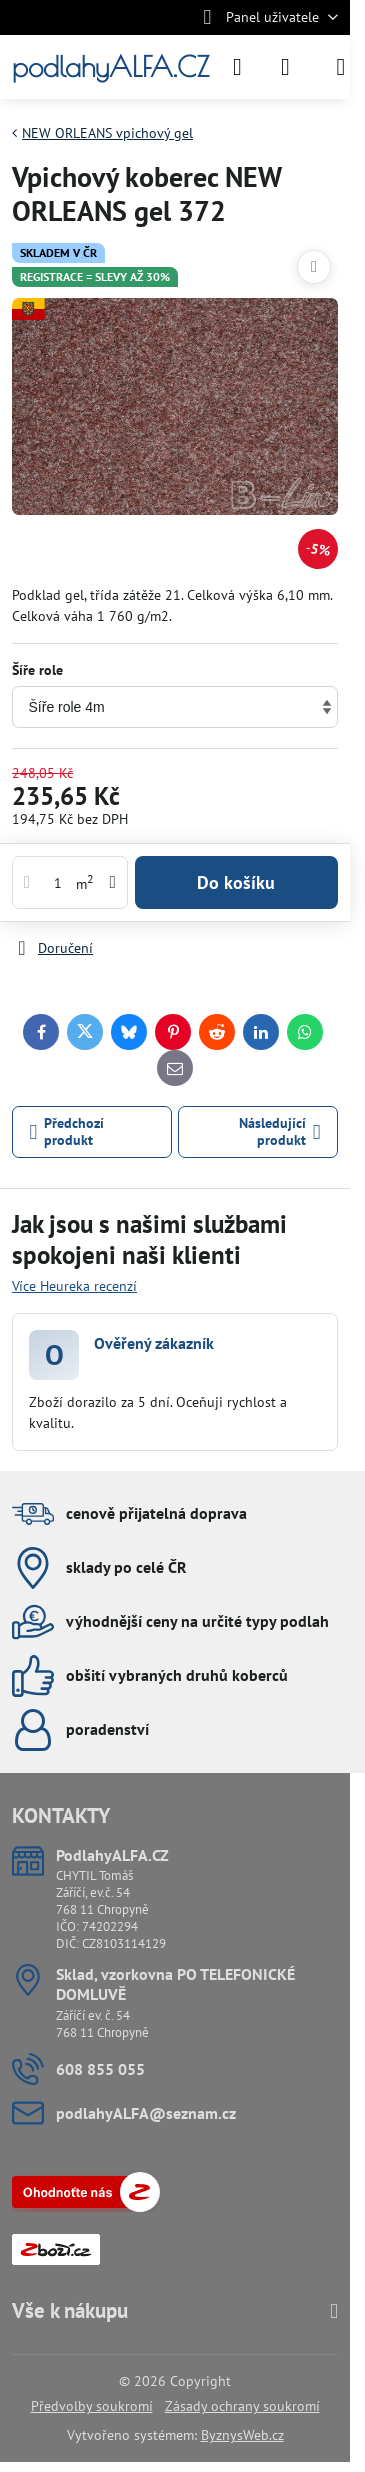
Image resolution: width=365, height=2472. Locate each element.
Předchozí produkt (67, 1132)
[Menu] (341, 67)
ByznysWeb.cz (242, 2435)
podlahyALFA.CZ (110, 67)
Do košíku (236, 882)
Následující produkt (280, 1132)
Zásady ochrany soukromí (242, 2406)
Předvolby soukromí (92, 2406)
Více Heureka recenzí (74, 1286)
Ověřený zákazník (154, 1343)
